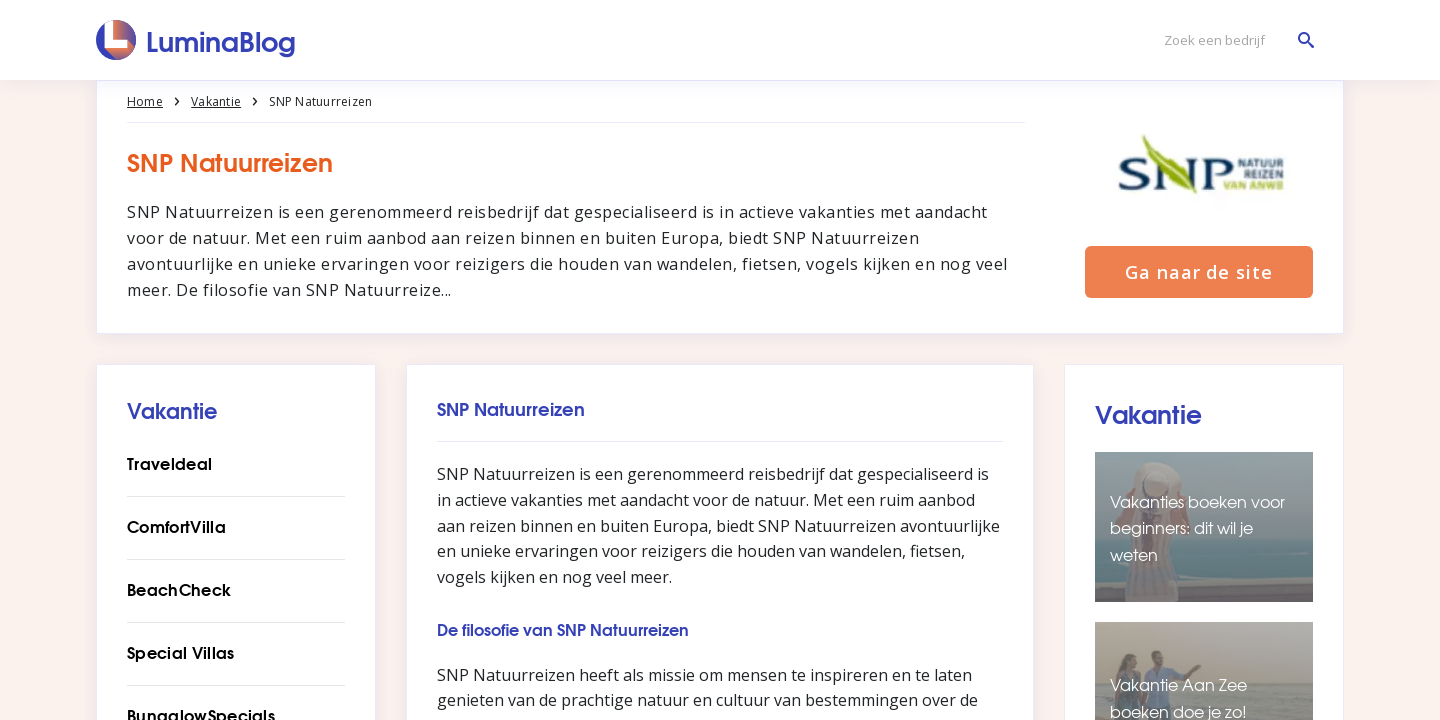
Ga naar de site (1199, 272)
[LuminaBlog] (196, 40)
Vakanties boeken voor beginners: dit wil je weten (1197, 527)
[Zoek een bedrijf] (1234, 40)
